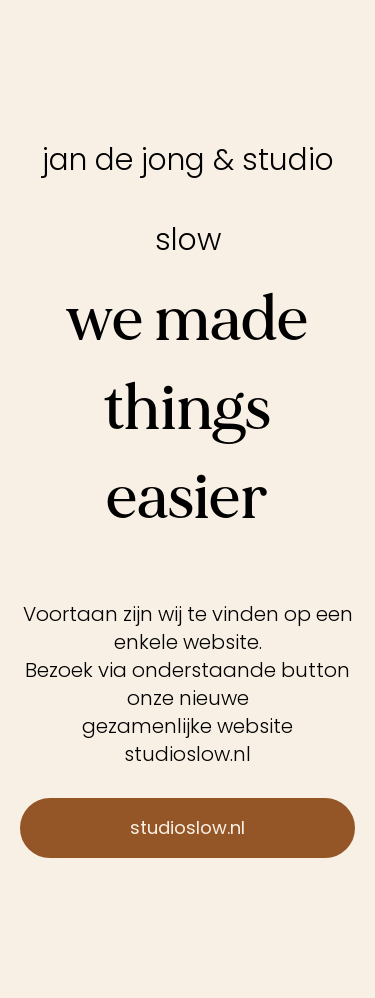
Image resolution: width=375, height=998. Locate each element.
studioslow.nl (187, 754)
